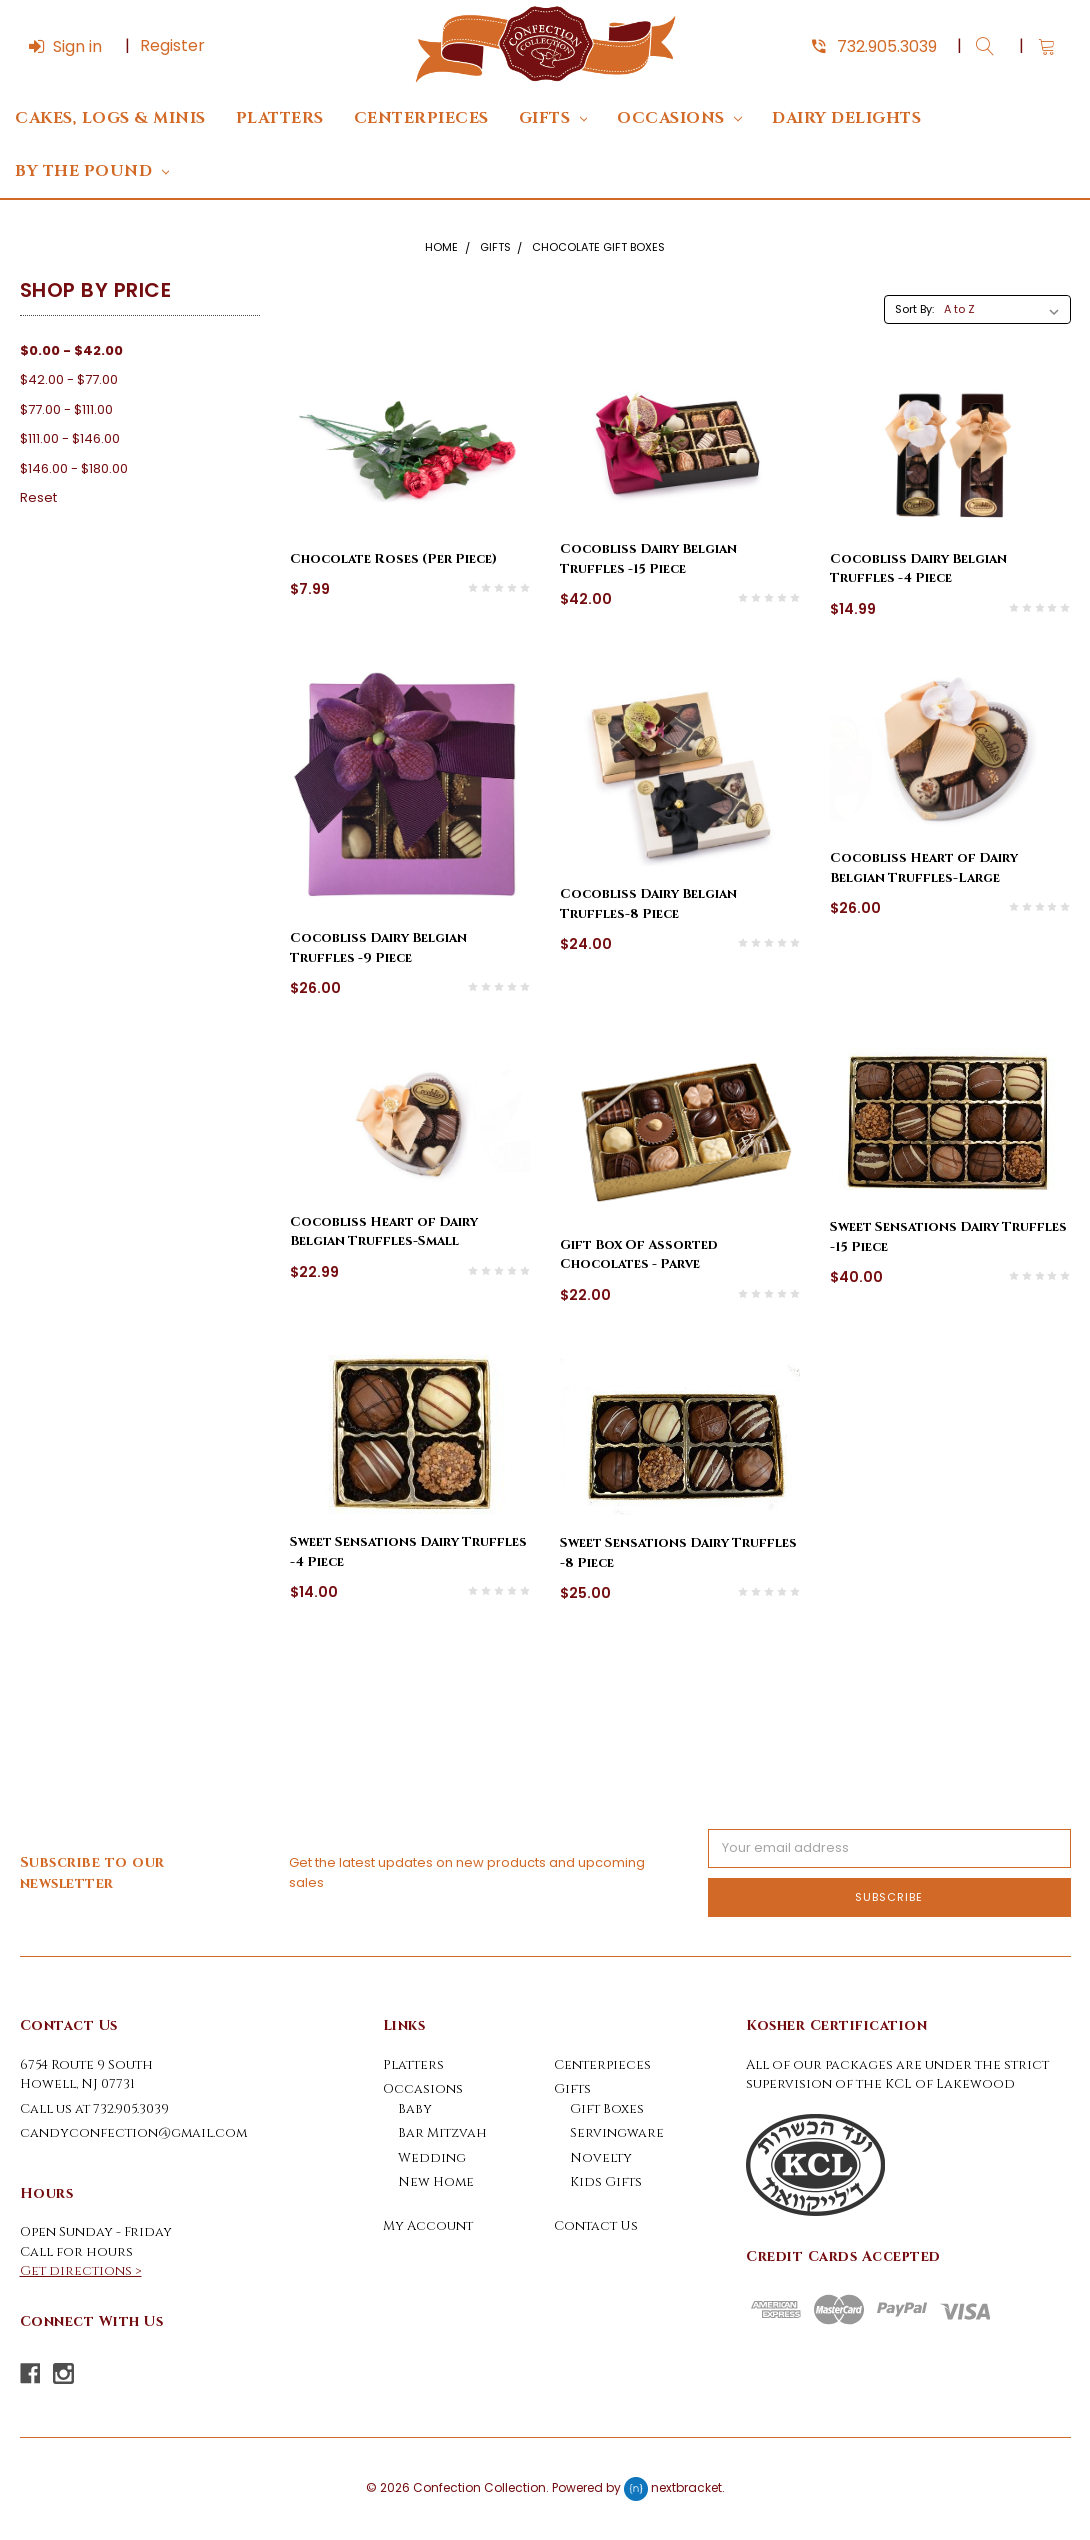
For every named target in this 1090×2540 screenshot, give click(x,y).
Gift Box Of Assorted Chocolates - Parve (638, 1255)
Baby (415, 2109)
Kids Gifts (606, 2182)
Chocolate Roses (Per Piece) (393, 559)
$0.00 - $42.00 (71, 350)
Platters (280, 118)
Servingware (617, 2133)
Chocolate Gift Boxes (598, 247)
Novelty (601, 2158)
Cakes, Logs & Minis (110, 118)
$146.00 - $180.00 (74, 468)
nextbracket (686, 2487)
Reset (38, 497)
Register (172, 45)
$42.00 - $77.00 (69, 379)
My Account (428, 2226)
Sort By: (914, 309)
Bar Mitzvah (442, 2133)
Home (441, 247)
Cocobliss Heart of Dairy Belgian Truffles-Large (924, 868)
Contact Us (596, 2226)
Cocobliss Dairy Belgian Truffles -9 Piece (378, 948)
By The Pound (92, 171)
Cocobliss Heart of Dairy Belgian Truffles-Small (384, 1232)
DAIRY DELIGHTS (846, 118)
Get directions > (81, 2271)
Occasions (679, 118)
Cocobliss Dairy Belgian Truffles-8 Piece (648, 904)
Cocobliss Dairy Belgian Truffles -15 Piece (648, 559)
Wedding (432, 2158)
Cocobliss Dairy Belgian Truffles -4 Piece (918, 569)
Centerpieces (421, 118)
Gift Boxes (607, 2109)
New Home (436, 2182)
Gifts (553, 118)
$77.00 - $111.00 (66, 409)
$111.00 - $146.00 (70, 438)
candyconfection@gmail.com (133, 2133)
